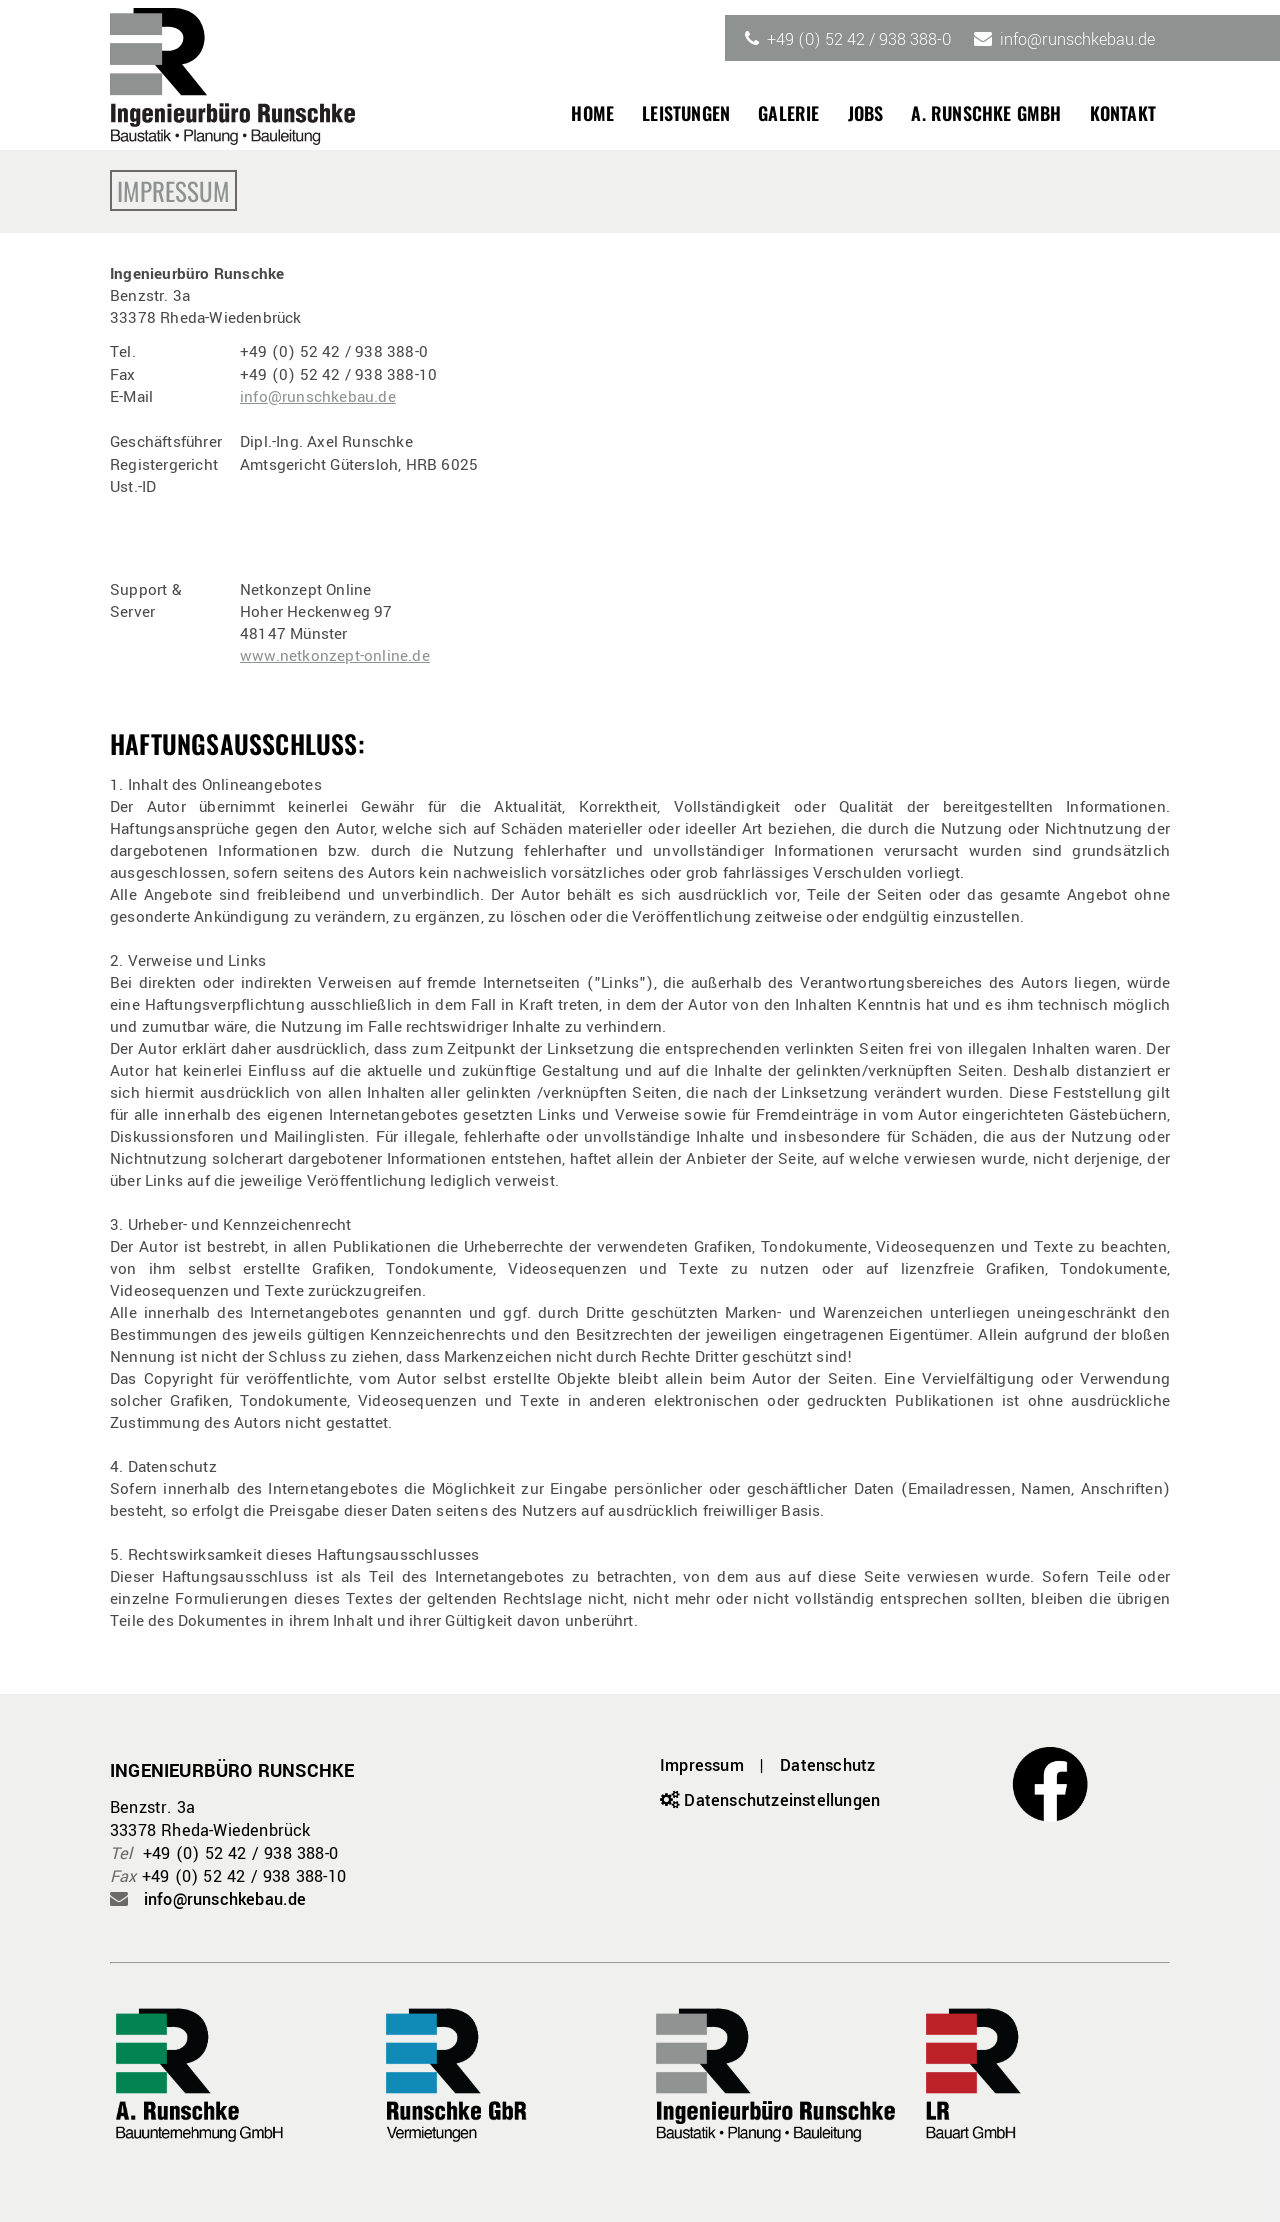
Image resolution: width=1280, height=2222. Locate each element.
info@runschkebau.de (1077, 39)
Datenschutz (827, 1765)
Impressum (702, 1765)
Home (592, 113)
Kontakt (1123, 113)
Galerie (788, 113)
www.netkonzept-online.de (335, 656)
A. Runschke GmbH (986, 113)
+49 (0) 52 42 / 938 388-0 (859, 39)
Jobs (866, 113)
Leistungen (686, 113)
